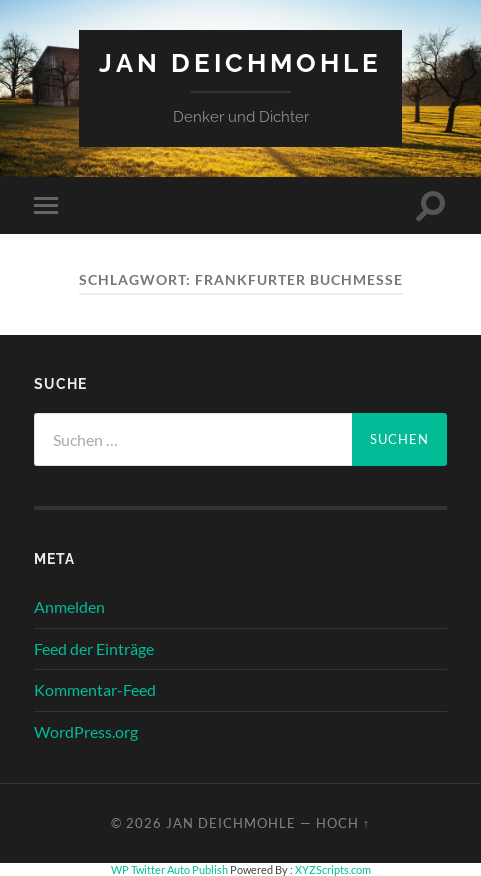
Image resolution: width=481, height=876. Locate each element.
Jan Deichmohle (240, 62)
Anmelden (69, 606)
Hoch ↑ (343, 823)
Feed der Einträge (94, 648)
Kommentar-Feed (95, 689)
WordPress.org (86, 731)
